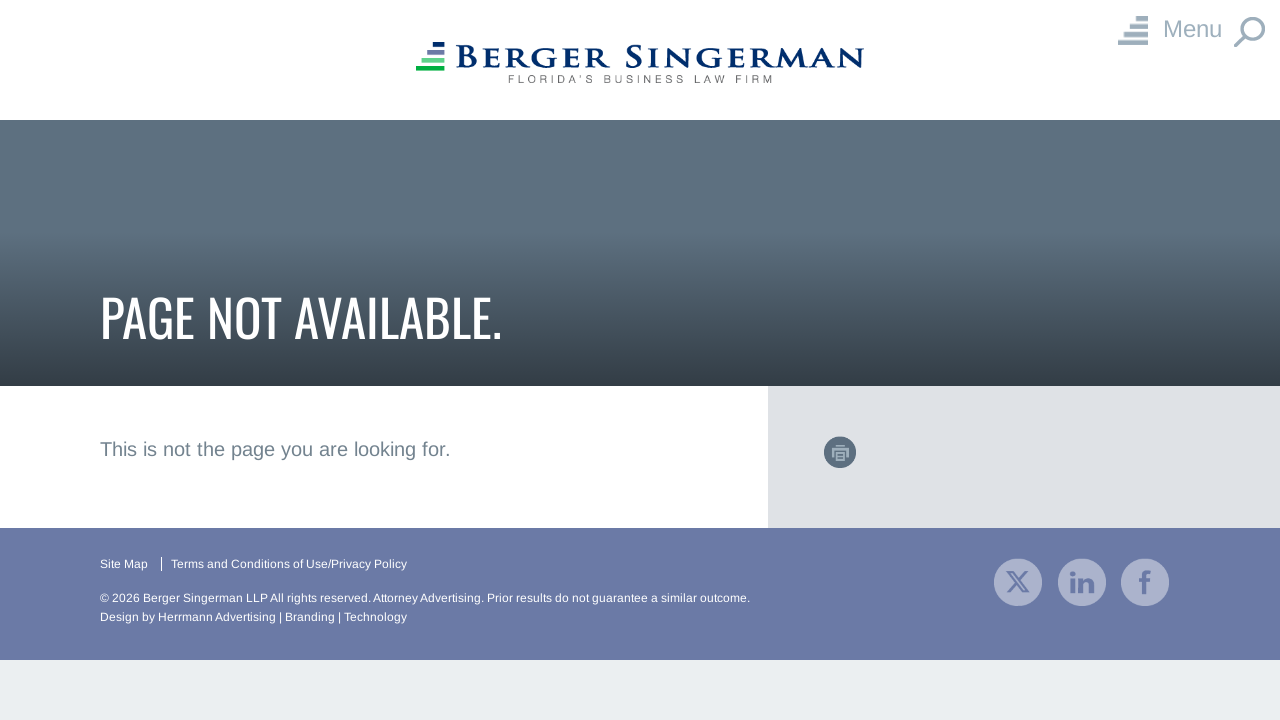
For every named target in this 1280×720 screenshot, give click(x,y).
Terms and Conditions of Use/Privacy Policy (289, 564)
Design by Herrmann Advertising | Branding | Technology (253, 617)
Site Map (124, 564)
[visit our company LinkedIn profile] (1082, 580)
